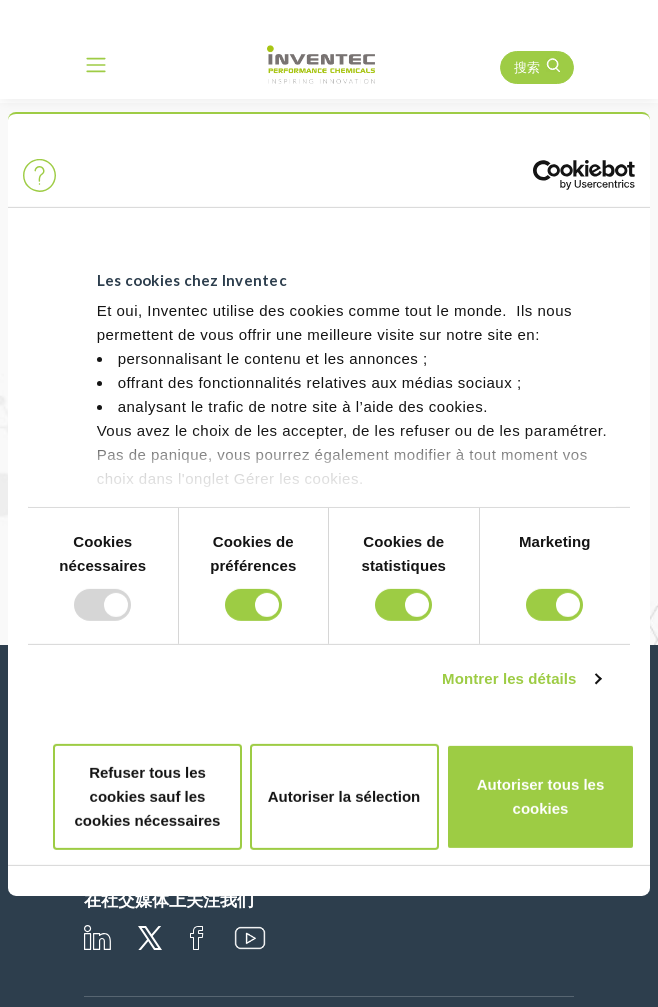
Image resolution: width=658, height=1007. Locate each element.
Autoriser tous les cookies (541, 796)
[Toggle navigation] (96, 65)
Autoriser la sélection (344, 796)
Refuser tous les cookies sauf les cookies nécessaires (148, 796)
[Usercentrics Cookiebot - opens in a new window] (547, 175)
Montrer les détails (509, 678)
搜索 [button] (527, 67)
